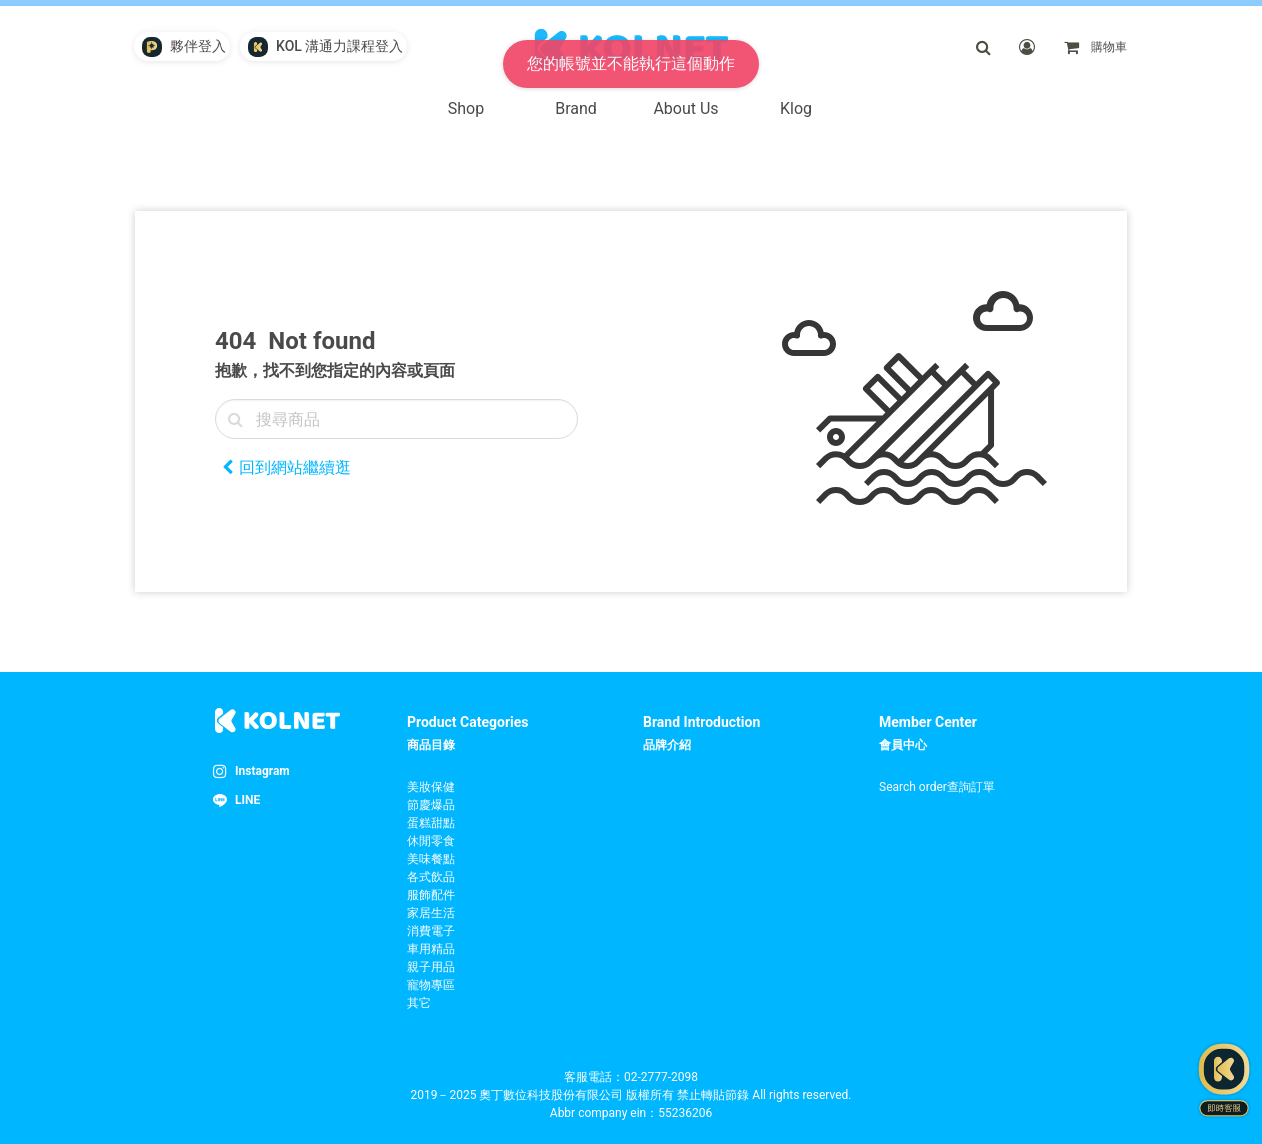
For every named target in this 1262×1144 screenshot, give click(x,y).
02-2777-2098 (661, 1077)
